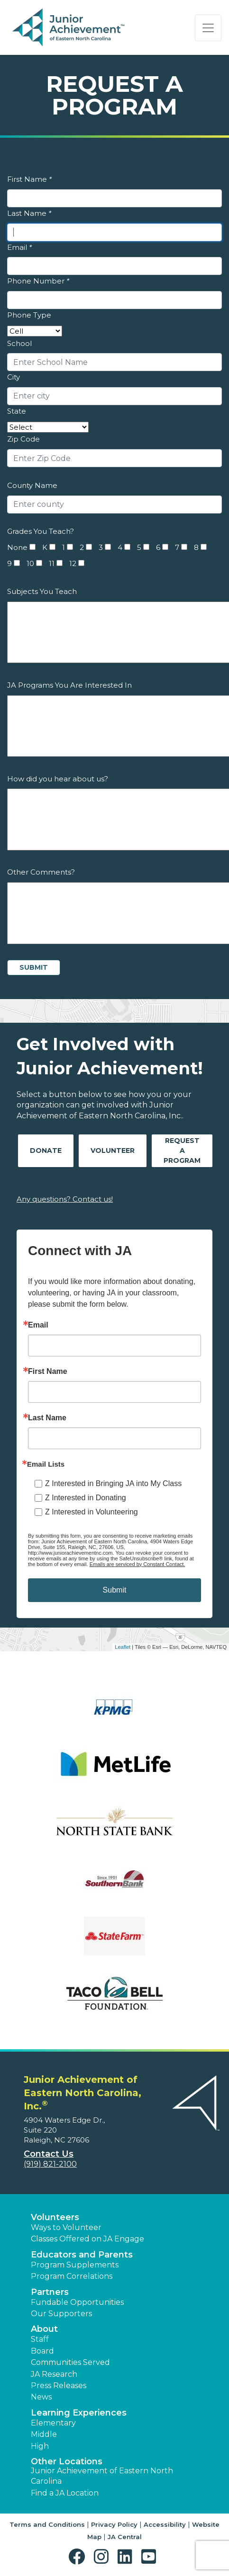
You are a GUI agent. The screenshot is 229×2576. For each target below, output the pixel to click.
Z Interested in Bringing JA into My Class (113, 1483)
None (17, 547)
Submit (115, 1590)
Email (19, 247)
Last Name (29, 213)
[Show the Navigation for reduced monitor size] (208, 28)
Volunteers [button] (55, 2217)
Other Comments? (41, 872)
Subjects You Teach (42, 591)
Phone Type (29, 314)
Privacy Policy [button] (114, 2524)
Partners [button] (50, 2292)
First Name (29, 179)
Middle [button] (44, 2434)
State (16, 411)
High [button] (40, 2446)
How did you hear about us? (57, 778)
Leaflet (122, 1647)
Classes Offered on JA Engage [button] (87, 2238)
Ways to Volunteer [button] (66, 2227)
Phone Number (38, 280)
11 (52, 563)
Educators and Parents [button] (82, 2254)
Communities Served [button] (70, 2362)
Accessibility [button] (165, 2524)
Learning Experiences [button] (79, 2412)
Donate (46, 1150)
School (19, 343)
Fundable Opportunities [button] (77, 2302)
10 (30, 563)
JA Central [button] (125, 2537)
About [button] (44, 2329)
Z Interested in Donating (85, 1498)
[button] (79, 2557)
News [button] (41, 2396)
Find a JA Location (65, 2492)
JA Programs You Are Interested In (69, 685)
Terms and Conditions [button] (47, 2524)
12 (72, 563)
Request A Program (182, 1150)
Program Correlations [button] (71, 2276)
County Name (32, 485)
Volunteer (113, 1150)
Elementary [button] (53, 2422)
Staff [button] (40, 2339)
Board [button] (42, 2350)
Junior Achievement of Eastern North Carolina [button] (102, 2476)
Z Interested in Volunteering (91, 1512)
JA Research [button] (54, 2374)
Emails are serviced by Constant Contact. (137, 1564)
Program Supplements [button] (75, 2264)
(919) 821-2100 (50, 2164)
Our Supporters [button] (61, 2313)
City (13, 376)
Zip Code (23, 438)
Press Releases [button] (58, 2385)
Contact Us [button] (48, 2154)
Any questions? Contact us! (65, 1199)
